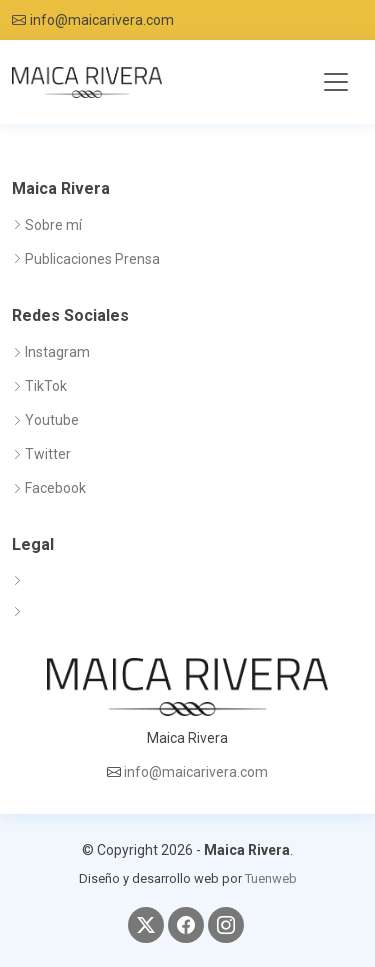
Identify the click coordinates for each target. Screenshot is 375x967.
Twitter (48, 454)
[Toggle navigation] (336, 82)
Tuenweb (271, 878)
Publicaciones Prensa (92, 259)
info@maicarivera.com (102, 20)
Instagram (57, 352)
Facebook (55, 488)
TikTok (46, 386)
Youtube (52, 420)
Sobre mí (53, 225)
